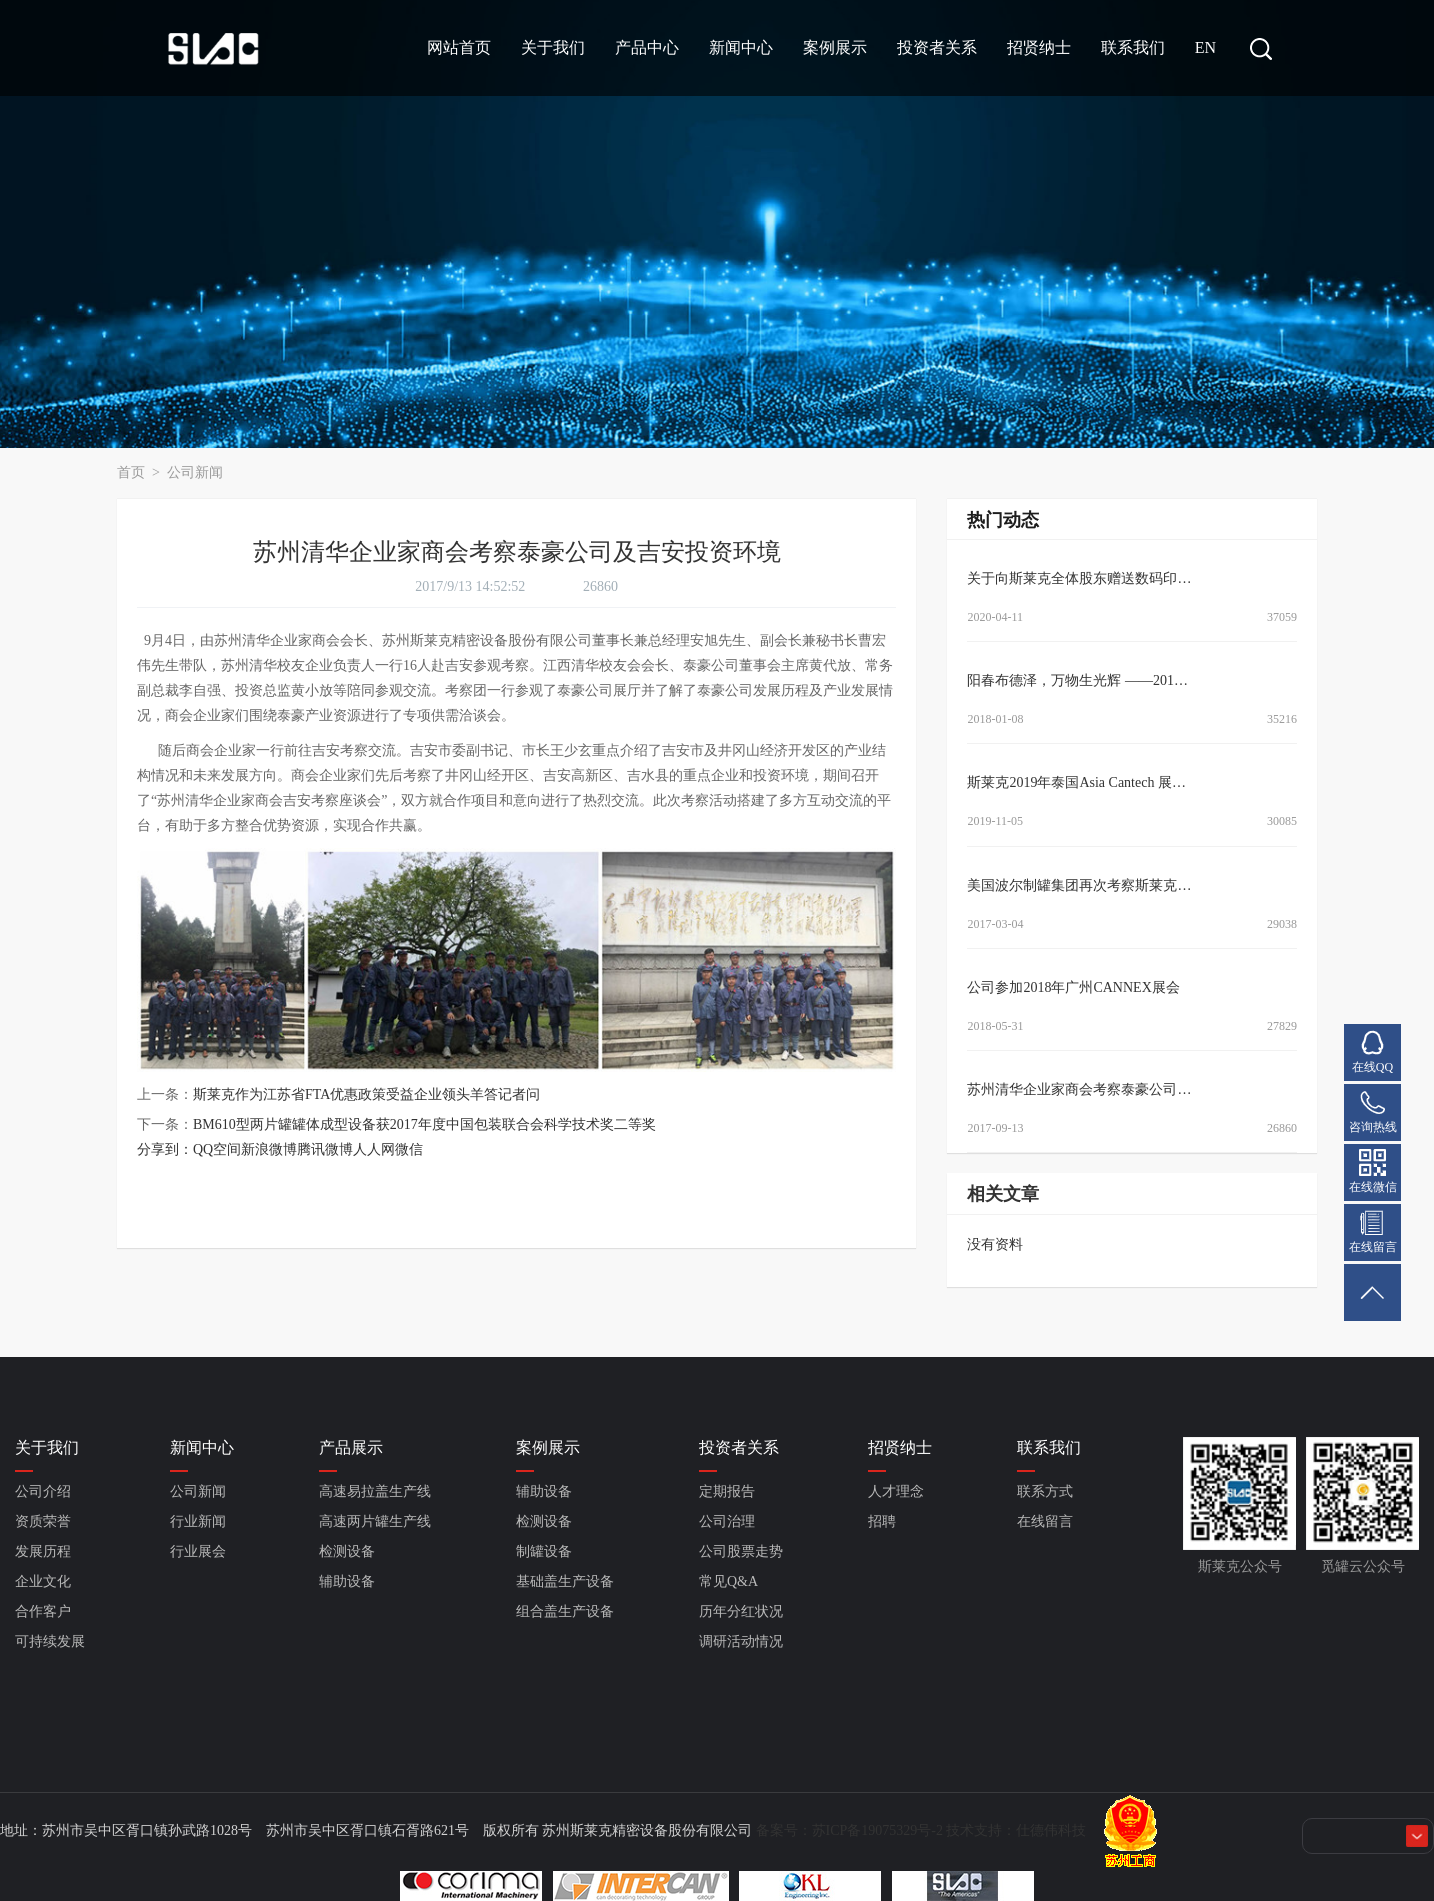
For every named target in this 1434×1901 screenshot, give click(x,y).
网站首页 (459, 47)
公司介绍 (43, 1491)
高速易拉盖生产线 (375, 1491)
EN (1205, 47)
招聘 (882, 1521)
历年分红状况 (741, 1611)
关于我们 (553, 47)
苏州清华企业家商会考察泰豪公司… (1079, 1089)
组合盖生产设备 (565, 1611)
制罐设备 (544, 1551)
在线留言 (1045, 1521)
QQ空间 (217, 1149)
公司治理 (727, 1521)
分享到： (165, 1149)
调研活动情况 (741, 1641)
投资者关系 (937, 47)
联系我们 (1133, 47)
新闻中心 (741, 47)
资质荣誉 (43, 1521)
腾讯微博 (325, 1149)
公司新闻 (195, 472)
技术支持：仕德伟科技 (1016, 1830)
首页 (133, 472)
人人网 (374, 1149)
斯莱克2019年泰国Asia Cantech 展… (1076, 782)
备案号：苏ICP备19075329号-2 (849, 1830)
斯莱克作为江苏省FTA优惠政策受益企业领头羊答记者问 (366, 1094)
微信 (409, 1149)
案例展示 (835, 47)
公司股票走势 (741, 1551)
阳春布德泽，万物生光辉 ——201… (1077, 680)
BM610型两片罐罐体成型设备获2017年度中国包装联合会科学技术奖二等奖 (424, 1124)
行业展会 (198, 1551)
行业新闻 (198, 1521)
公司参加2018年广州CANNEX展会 (1073, 987)
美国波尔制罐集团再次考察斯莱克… (1079, 885)
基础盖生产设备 (565, 1581)
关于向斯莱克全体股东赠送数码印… (1079, 578)
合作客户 (43, 1611)
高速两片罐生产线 (375, 1521)
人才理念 (896, 1491)
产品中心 (647, 47)
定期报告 (727, 1491)
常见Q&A (728, 1581)
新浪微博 (269, 1149)
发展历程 (43, 1551)
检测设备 (347, 1551)
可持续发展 (50, 1641)
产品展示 (351, 1447)
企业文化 (43, 1581)
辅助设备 (347, 1581)
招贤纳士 (1039, 47)
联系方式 (1045, 1491)
